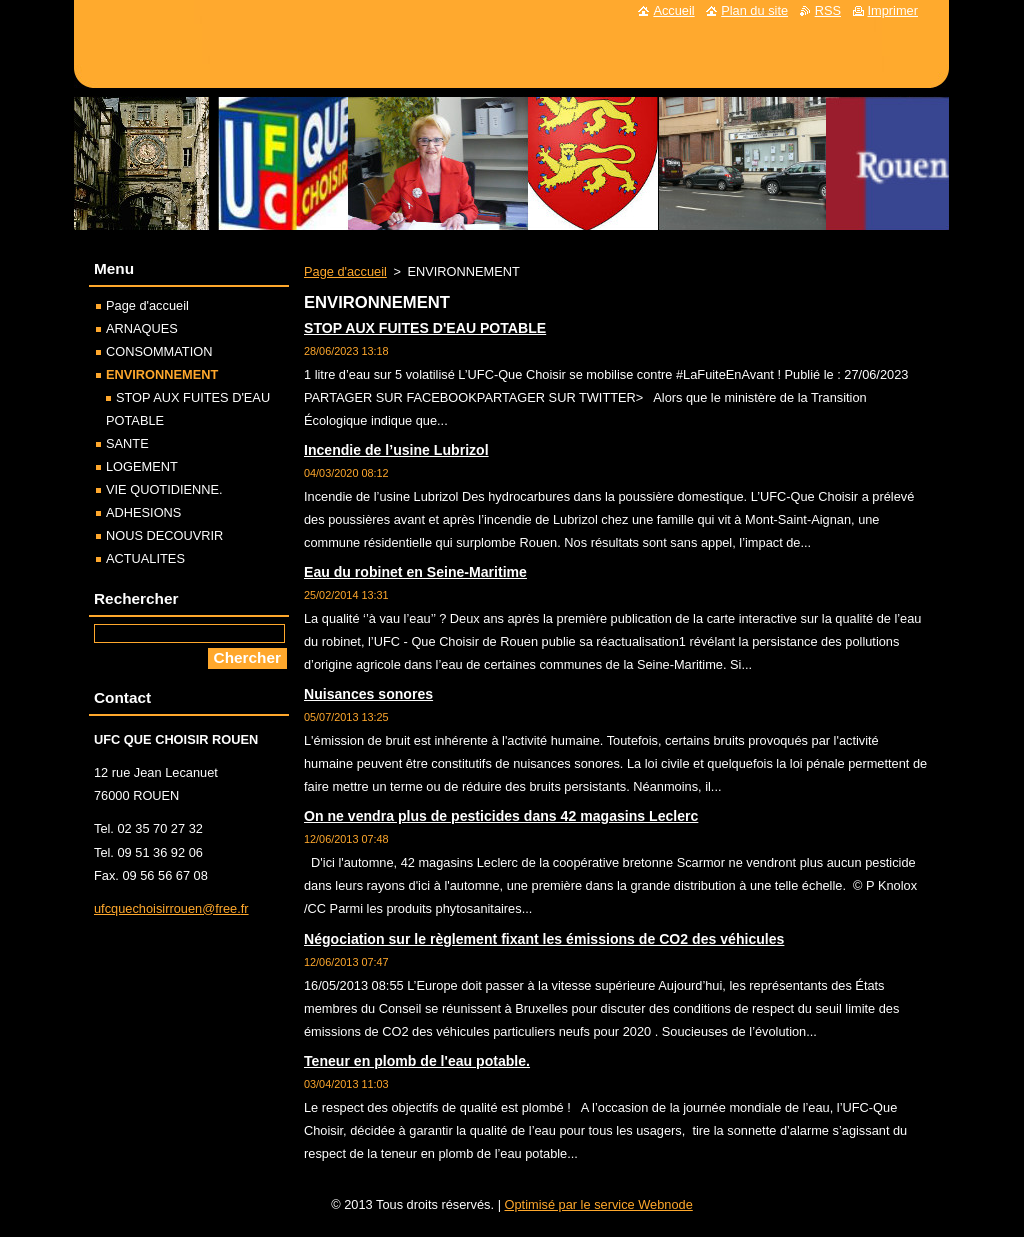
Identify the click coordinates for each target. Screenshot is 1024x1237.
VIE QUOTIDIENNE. (164, 489)
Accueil (673, 10)
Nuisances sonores (368, 694)
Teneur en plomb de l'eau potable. (417, 1061)
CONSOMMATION (159, 351)
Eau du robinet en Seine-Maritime (415, 572)
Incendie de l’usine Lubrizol (396, 450)
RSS (828, 10)
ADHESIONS (143, 512)
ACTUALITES (145, 558)
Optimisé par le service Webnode (599, 1204)
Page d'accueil (345, 271)
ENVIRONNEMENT (162, 374)
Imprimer (893, 10)
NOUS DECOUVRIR (164, 535)
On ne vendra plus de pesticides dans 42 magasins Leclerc (501, 816)
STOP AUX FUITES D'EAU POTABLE (425, 328)
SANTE (127, 443)
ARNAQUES (142, 328)
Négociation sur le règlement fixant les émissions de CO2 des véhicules (544, 939)
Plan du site (754, 10)
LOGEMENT (142, 466)
